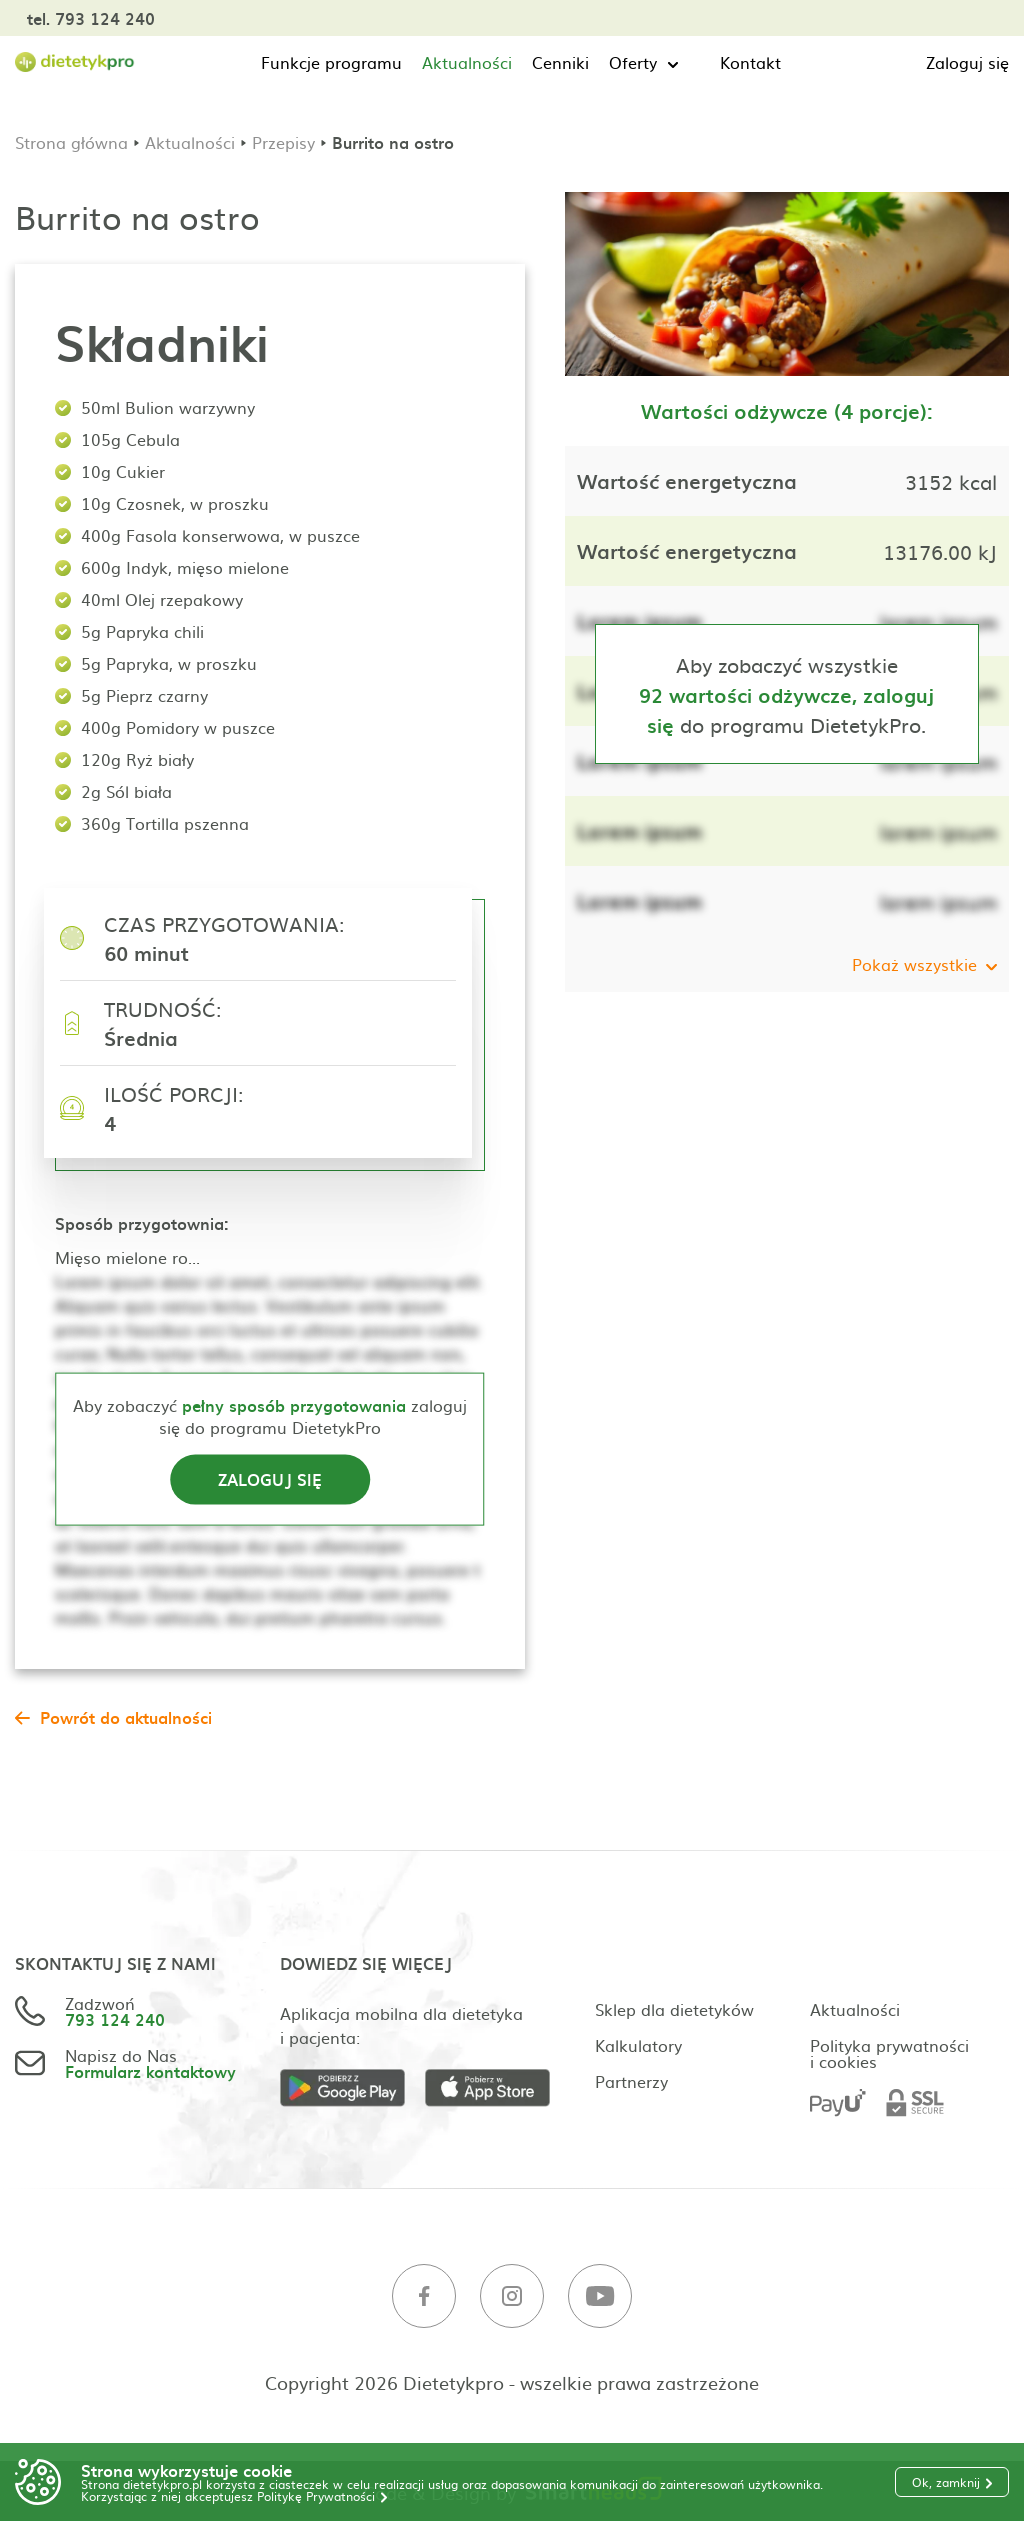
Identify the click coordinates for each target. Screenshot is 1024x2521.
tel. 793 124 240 (91, 18)
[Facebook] (424, 2296)
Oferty (633, 62)
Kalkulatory (638, 2045)
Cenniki (560, 62)
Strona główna (71, 142)
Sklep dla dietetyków (674, 2009)
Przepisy (283, 142)
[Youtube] (600, 2296)
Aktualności (467, 62)
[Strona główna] (75, 62)
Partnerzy (631, 2081)
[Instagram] (512, 2296)
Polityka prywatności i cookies (889, 2053)
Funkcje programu (331, 62)
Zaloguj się (967, 62)
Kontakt (750, 62)
